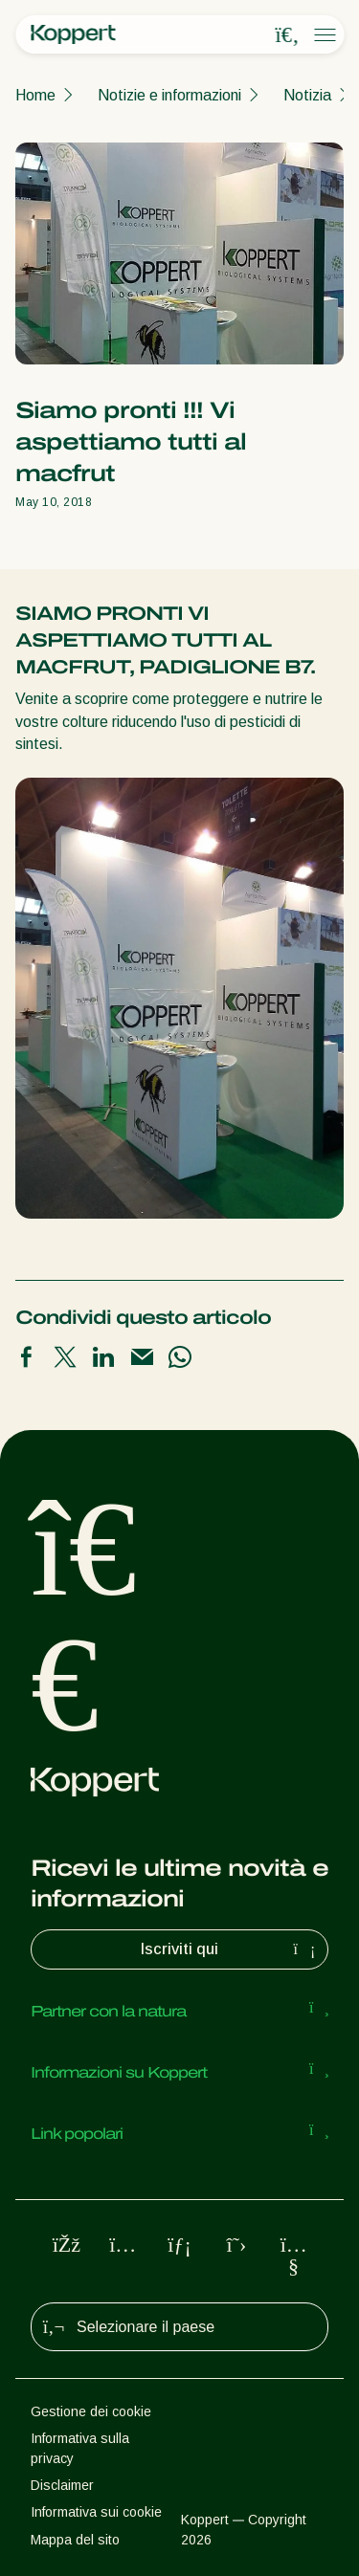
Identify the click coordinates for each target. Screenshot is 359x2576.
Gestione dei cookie (91, 2411)
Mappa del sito (75, 2539)
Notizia (307, 95)
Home (35, 95)
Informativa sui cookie (96, 2512)
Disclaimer (62, 2485)
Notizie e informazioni (169, 95)
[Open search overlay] (287, 35)
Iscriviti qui (230, 1949)
